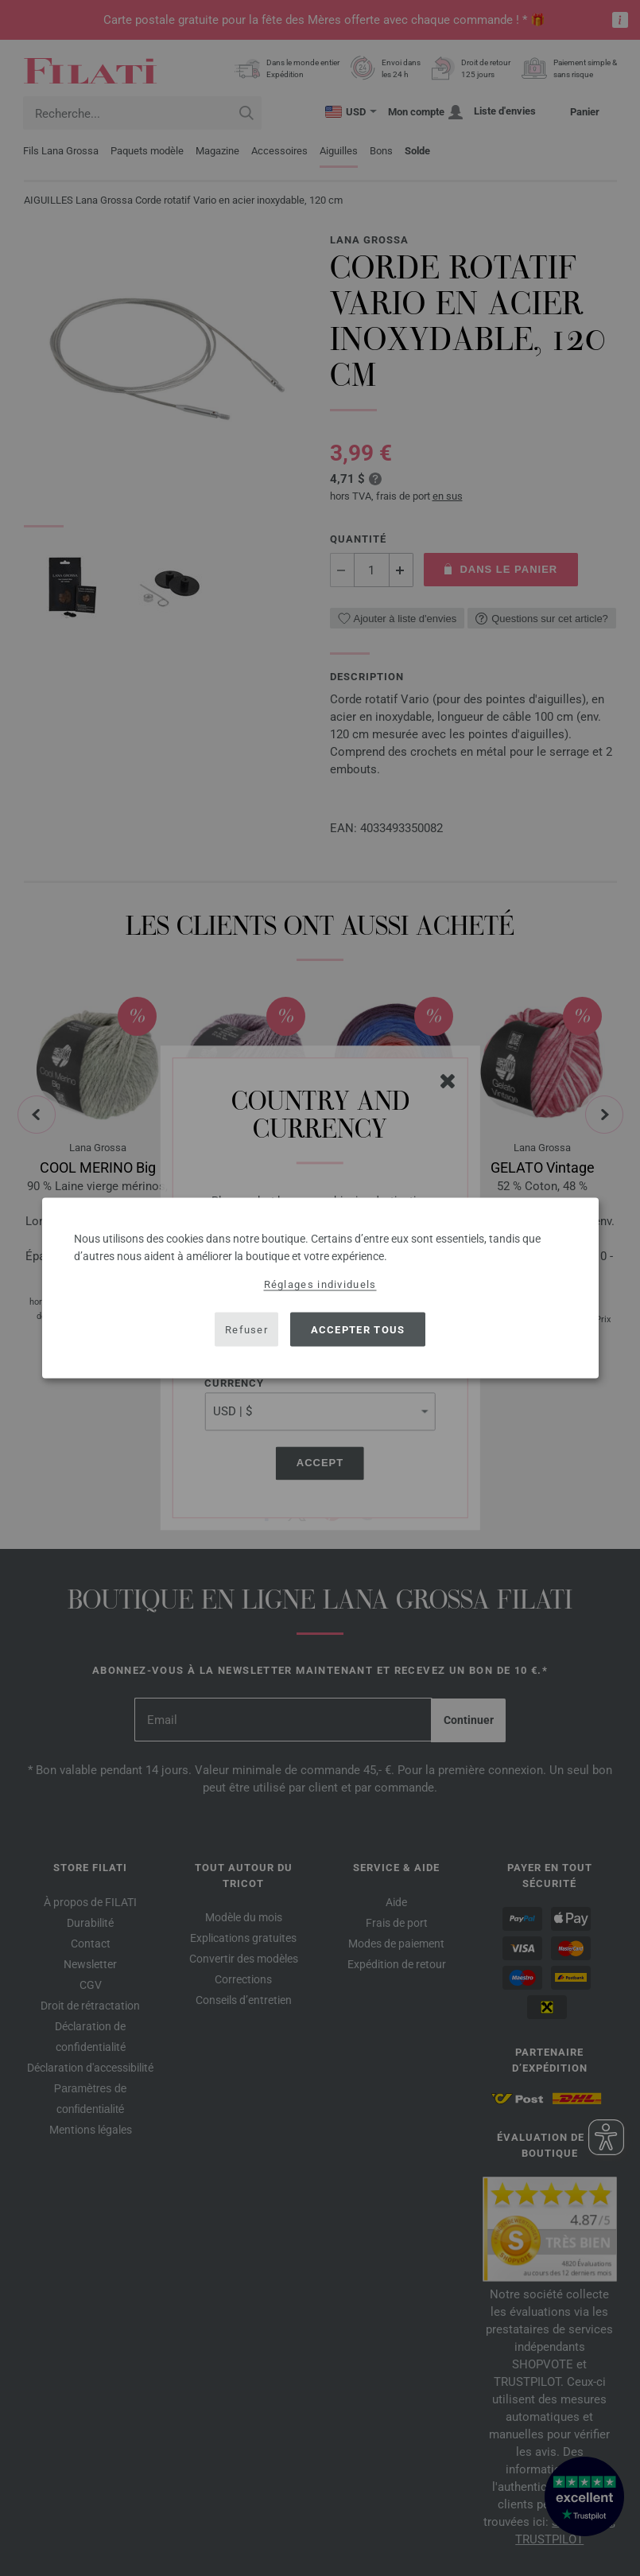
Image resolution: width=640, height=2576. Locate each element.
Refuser (246, 1329)
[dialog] (320, 1288)
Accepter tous (358, 1329)
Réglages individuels (320, 1284)
